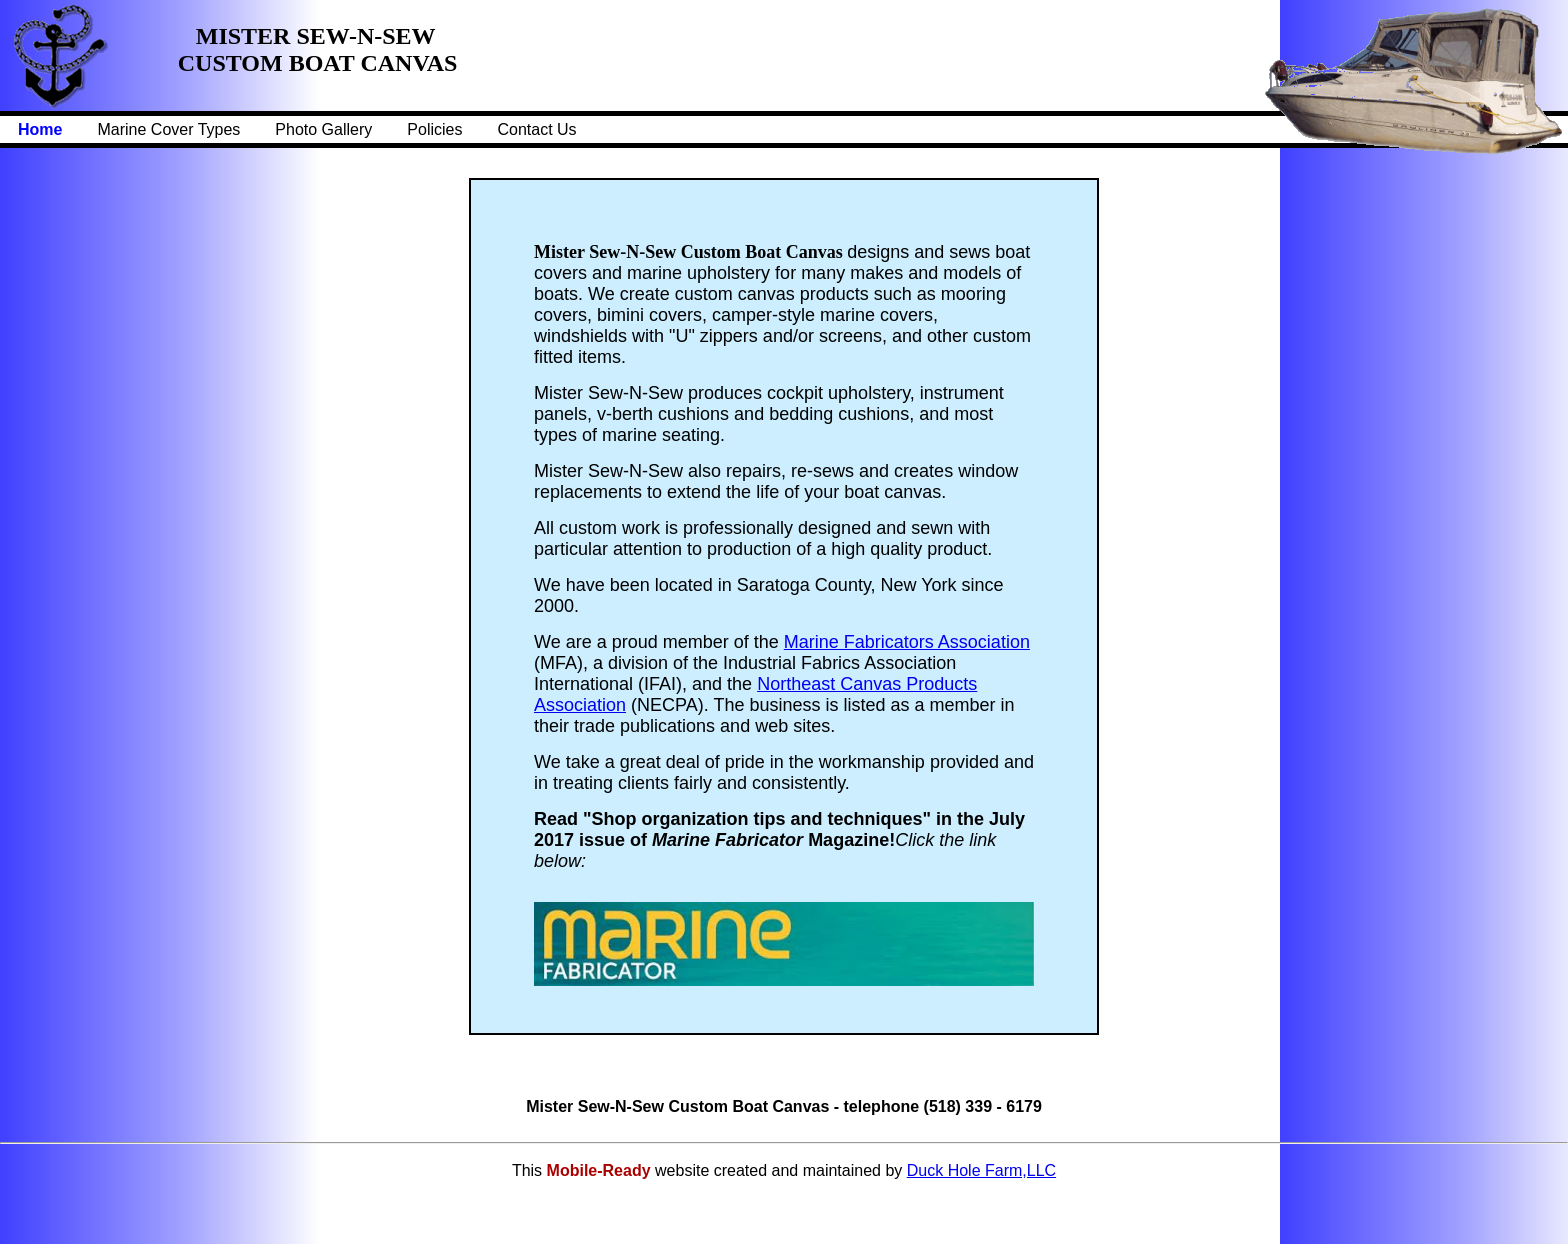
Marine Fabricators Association (907, 642)
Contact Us (536, 129)
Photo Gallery (323, 129)
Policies (434, 129)
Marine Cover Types (168, 129)
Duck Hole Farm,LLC (981, 1170)
